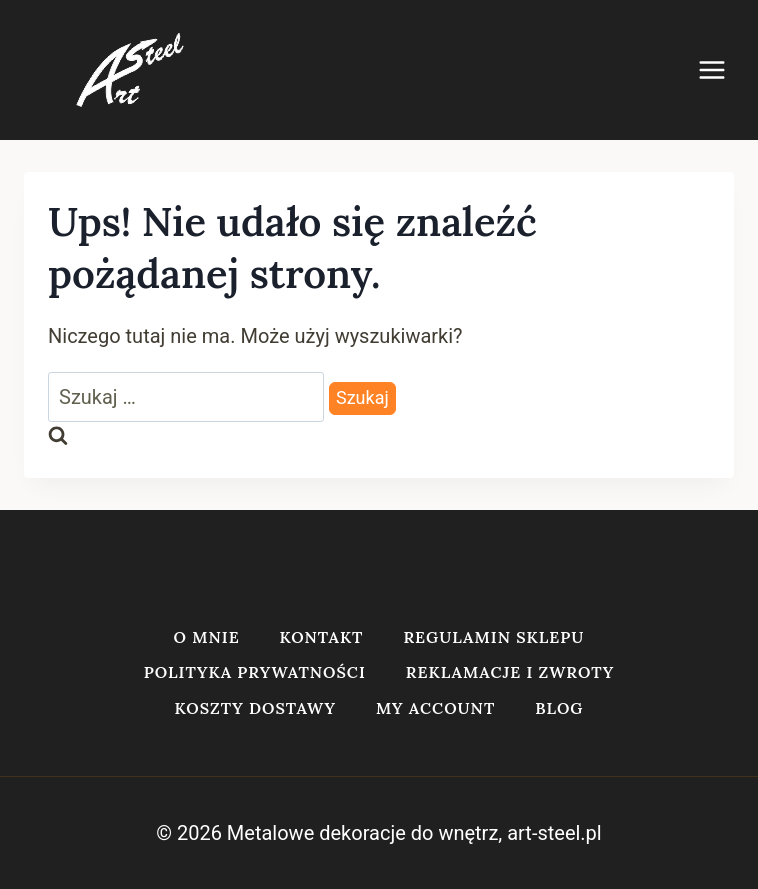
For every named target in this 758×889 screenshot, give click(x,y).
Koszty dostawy (255, 708)
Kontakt (322, 637)
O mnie (207, 637)
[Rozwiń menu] (722, 69)
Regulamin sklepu (493, 637)
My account (435, 708)
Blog (559, 708)
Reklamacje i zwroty (510, 672)
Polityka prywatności (255, 672)
